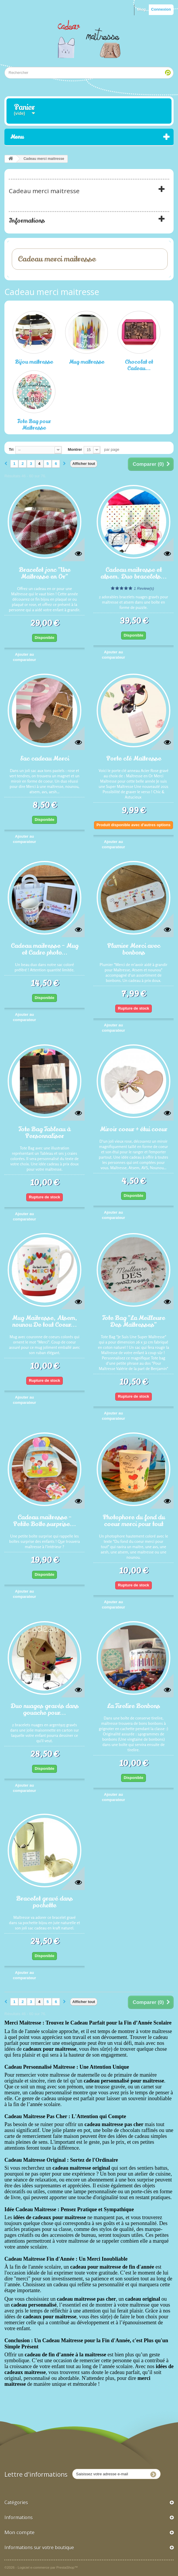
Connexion (161, 9)
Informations (27, 220)
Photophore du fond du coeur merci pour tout (134, 1520)
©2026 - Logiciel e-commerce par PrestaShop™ (41, 2567)
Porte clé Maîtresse (133, 758)
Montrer (75, 449)
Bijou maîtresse (34, 361)
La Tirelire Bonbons (133, 1705)
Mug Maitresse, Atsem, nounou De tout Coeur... (44, 1321)
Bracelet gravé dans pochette (44, 1901)
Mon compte (19, 2532)
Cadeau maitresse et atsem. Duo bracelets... (133, 573)
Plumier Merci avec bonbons (133, 949)
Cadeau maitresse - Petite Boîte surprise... (44, 1520)
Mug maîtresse (86, 361)
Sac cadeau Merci (44, 758)
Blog (141, 9)
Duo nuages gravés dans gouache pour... (45, 1709)
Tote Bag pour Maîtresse (34, 424)
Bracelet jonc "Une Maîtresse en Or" (44, 573)
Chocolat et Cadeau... (139, 365)
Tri (11, 449)
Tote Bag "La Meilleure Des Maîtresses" (133, 1321)
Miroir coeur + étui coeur (133, 1129)
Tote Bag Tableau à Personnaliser (44, 1132)
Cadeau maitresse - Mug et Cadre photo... (44, 949)
